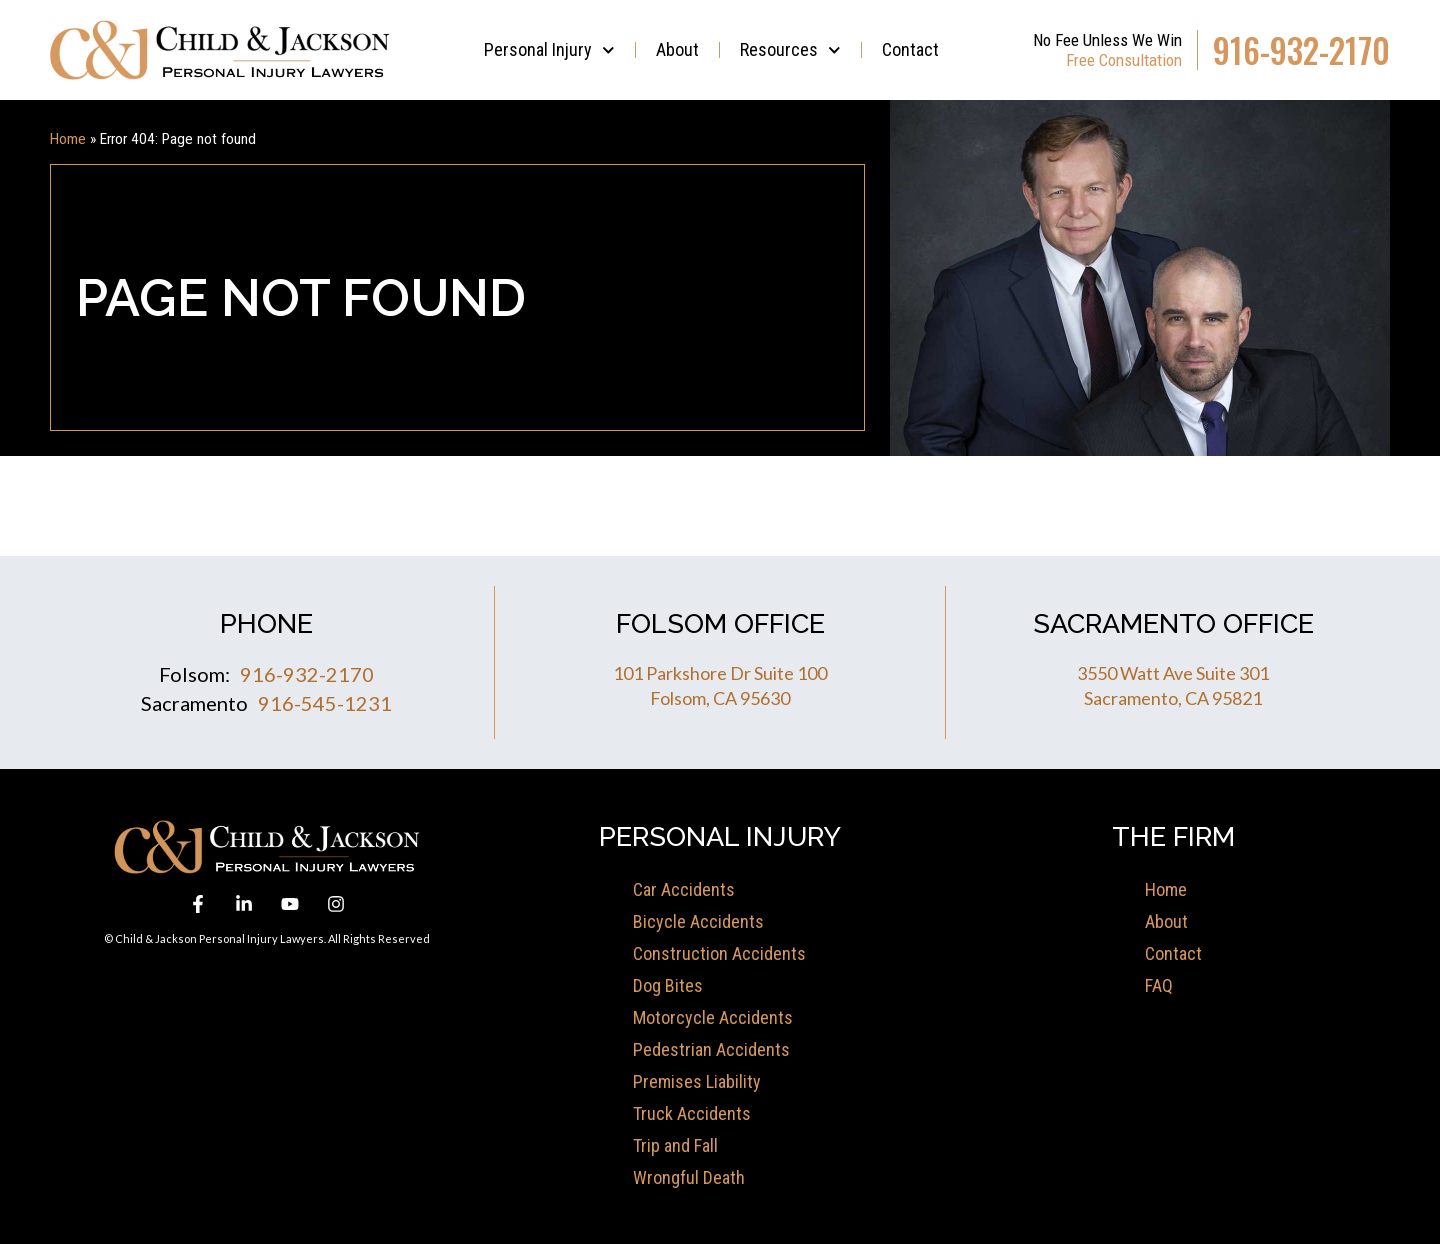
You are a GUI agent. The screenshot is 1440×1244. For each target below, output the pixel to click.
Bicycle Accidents (698, 921)
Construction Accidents (719, 953)
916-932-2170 (1301, 50)
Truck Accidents (692, 1113)
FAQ (1159, 985)
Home (68, 139)
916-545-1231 (325, 703)
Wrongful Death (689, 1177)
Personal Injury (549, 50)
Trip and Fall (675, 1145)
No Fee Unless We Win (1107, 40)
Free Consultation (1124, 60)
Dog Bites (668, 985)
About (677, 49)
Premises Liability (697, 1081)
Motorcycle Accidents (713, 1017)
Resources (790, 50)
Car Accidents (684, 889)
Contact (910, 49)
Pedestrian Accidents (711, 1049)
